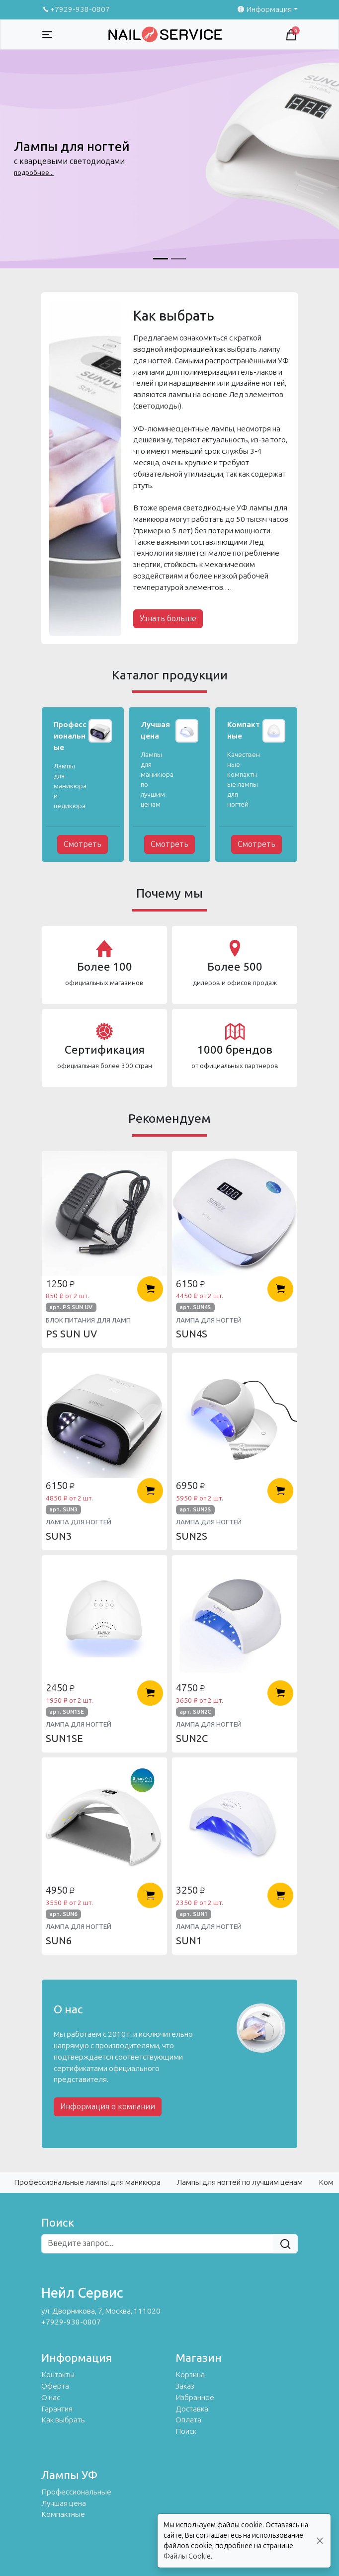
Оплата (188, 2419)
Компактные (63, 2514)
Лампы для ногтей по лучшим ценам (239, 2182)
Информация (264, 9)
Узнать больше (168, 618)
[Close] (320, 2541)
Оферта (55, 2386)
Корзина (190, 2374)
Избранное (194, 2397)
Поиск (185, 2431)
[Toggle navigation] (47, 35)
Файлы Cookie (187, 2556)
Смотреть (82, 844)
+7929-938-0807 (75, 9)
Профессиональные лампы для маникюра (87, 2182)
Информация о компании (107, 2106)
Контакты (58, 2374)
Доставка (191, 2409)
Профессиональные (76, 2492)
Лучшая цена (63, 2503)
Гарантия (57, 2409)
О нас (50, 2397)
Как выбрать (63, 2419)
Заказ (184, 2386)
